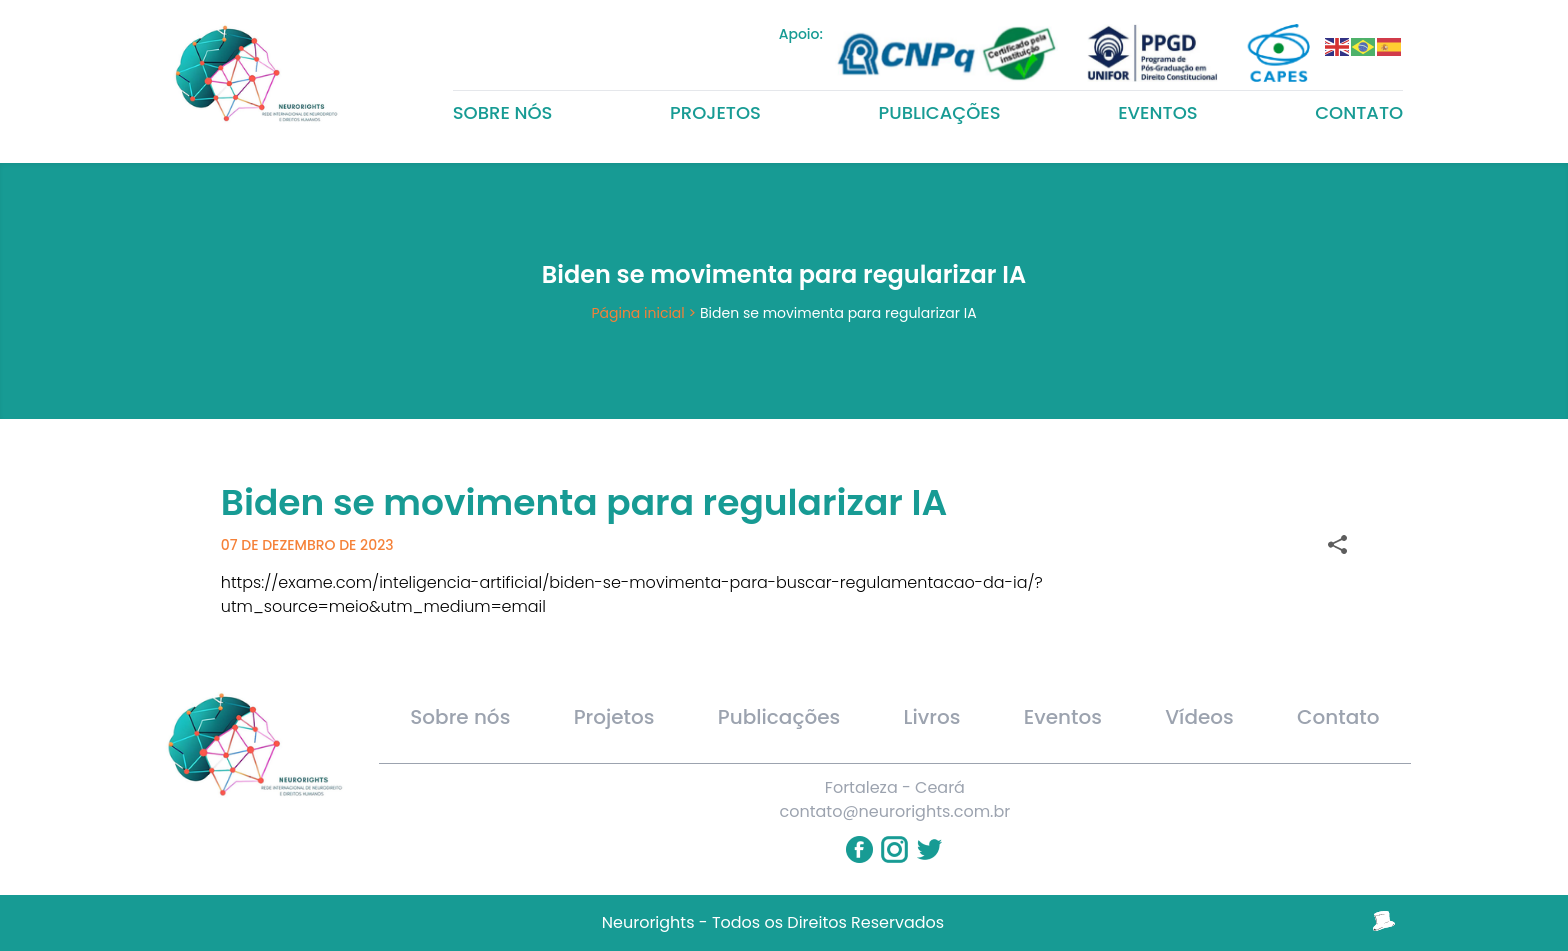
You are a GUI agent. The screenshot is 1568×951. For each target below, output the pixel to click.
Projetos (715, 112)
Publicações (940, 112)
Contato (1359, 112)
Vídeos (1199, 717)
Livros (932, 717)
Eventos (1157, 112)
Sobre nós (503, 112)
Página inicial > (643, 313)
